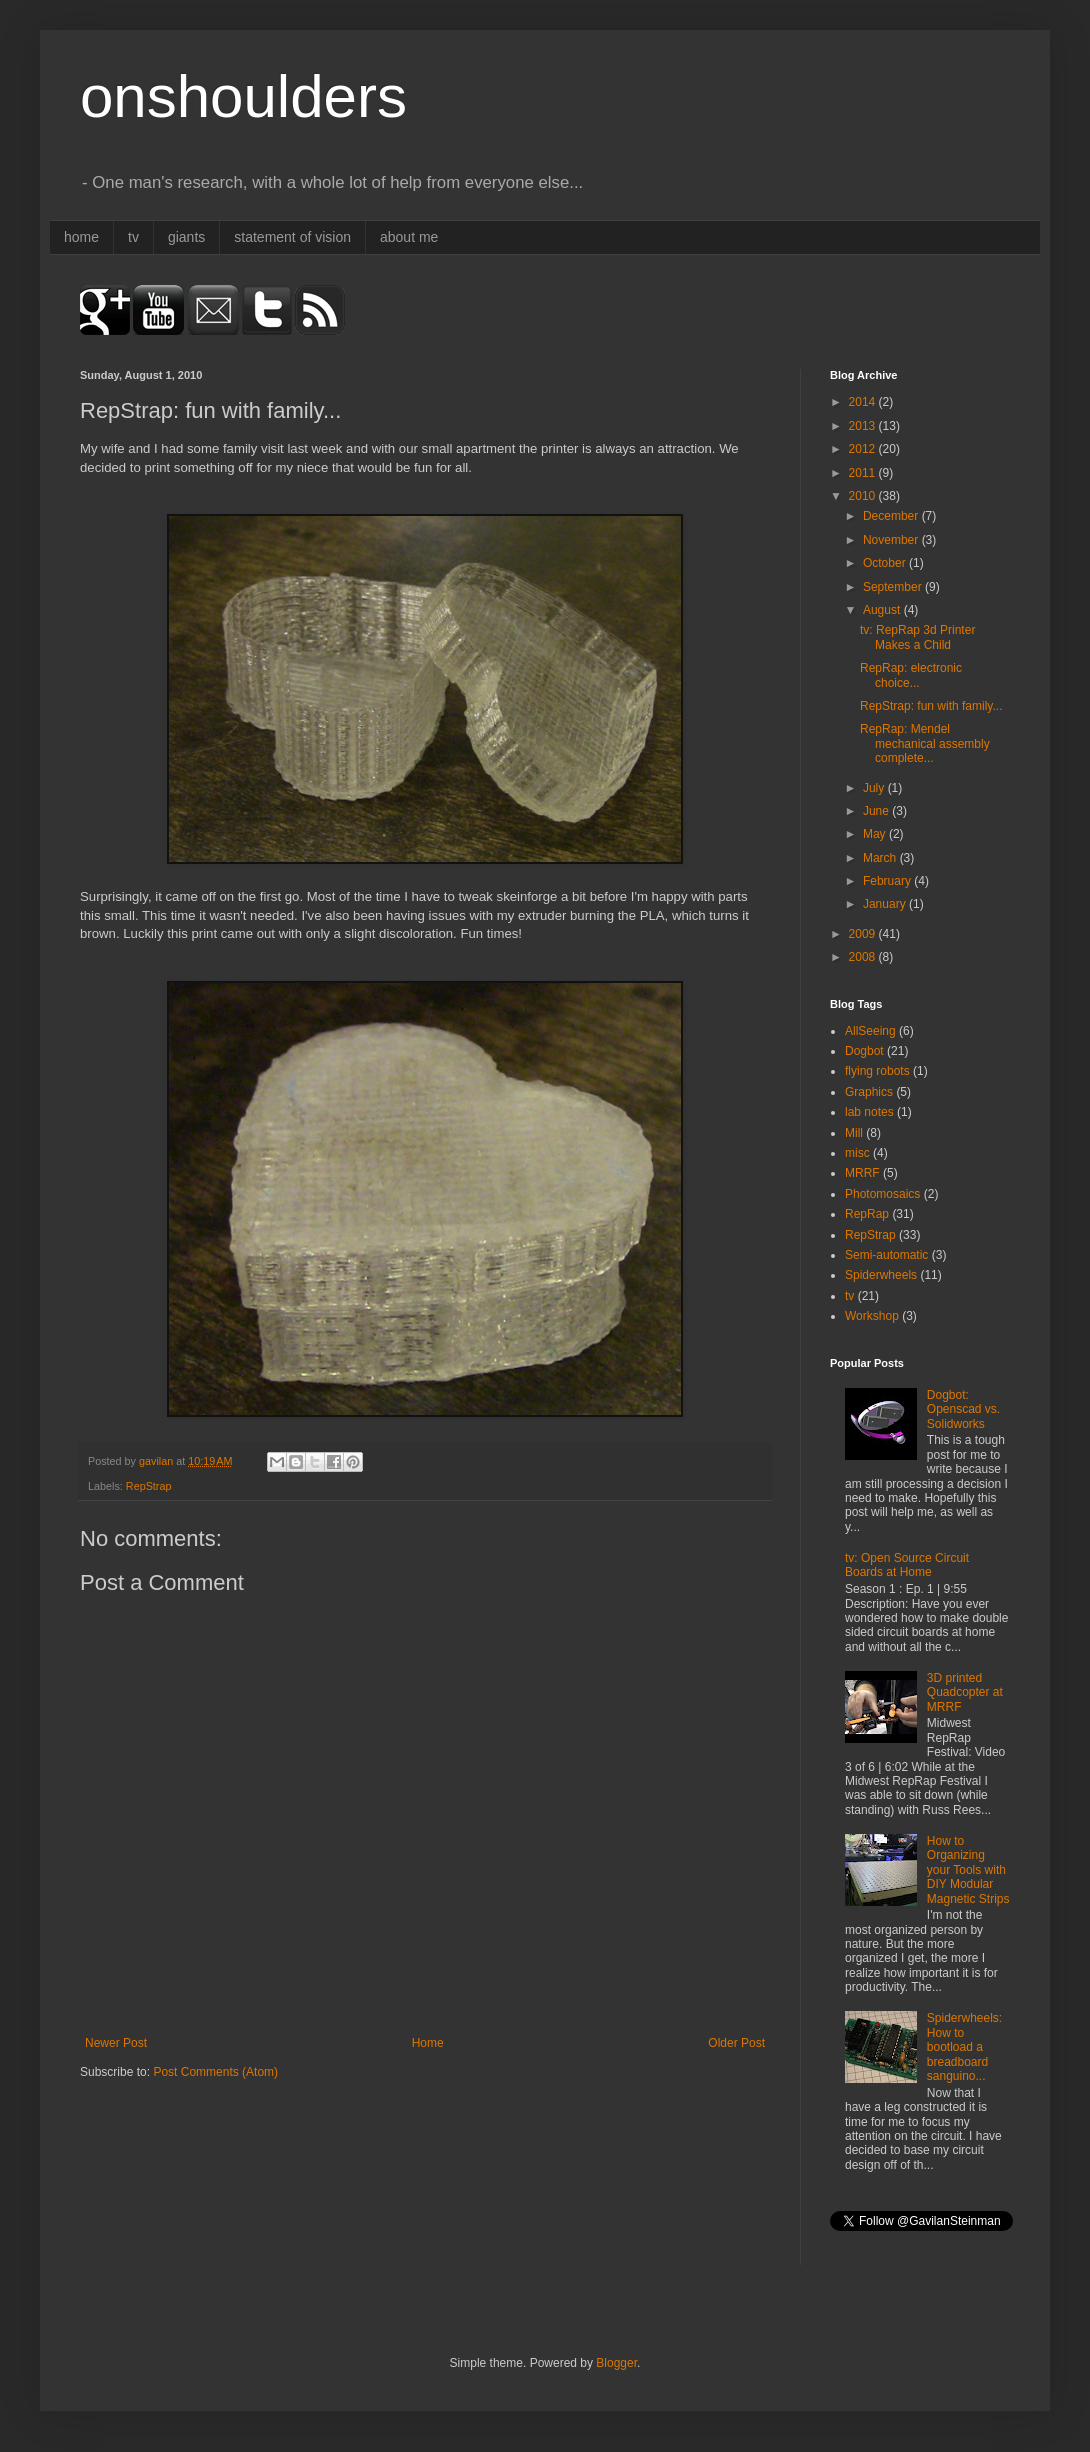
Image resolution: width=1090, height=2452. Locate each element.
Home (428, 2043)
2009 (864, 934)
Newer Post (116, 2043)
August (883, 610)
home (81, 237)
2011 (864, 473)
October (886, 563)
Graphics (869, 1092)
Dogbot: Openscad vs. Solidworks (963, 1409)
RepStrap (149, 1486)
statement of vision (292, 237)
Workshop (872, 1316)
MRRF (862, 1173)
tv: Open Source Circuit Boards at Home (907, 1565)
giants (186, 237)
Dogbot (864, 1051)
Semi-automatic (886, 1255)
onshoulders (243, 96)
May (876, 834)
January (886, 904)
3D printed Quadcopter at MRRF (965, 1692)
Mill (854, 1133)
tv (133, 237)
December (892, 516)
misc (857, 1153)
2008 (864, 957)
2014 (864, 402)
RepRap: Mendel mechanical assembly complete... (925, 743)
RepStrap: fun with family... (931, 706)
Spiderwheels (881, 1275)
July (875, 788)
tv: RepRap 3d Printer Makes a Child (917, 637)
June (877, 811)
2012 (864, 449)
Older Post (736, 2043)
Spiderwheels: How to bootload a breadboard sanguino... (964, 2047)
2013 (864, 426)
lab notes (869, 1112)
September (894, 587)
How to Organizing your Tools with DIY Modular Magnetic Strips (968, 1870)
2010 (864, 496)
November (892, 540)
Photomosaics (882, 1194)
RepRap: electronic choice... (911, 675)
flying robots (877, 1071)
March (881, 858)
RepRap (867, 1214)
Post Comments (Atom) (215, 2072)
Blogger (616, 2363)
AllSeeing (870, 1031)
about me (409, 237)
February (888, 881)
